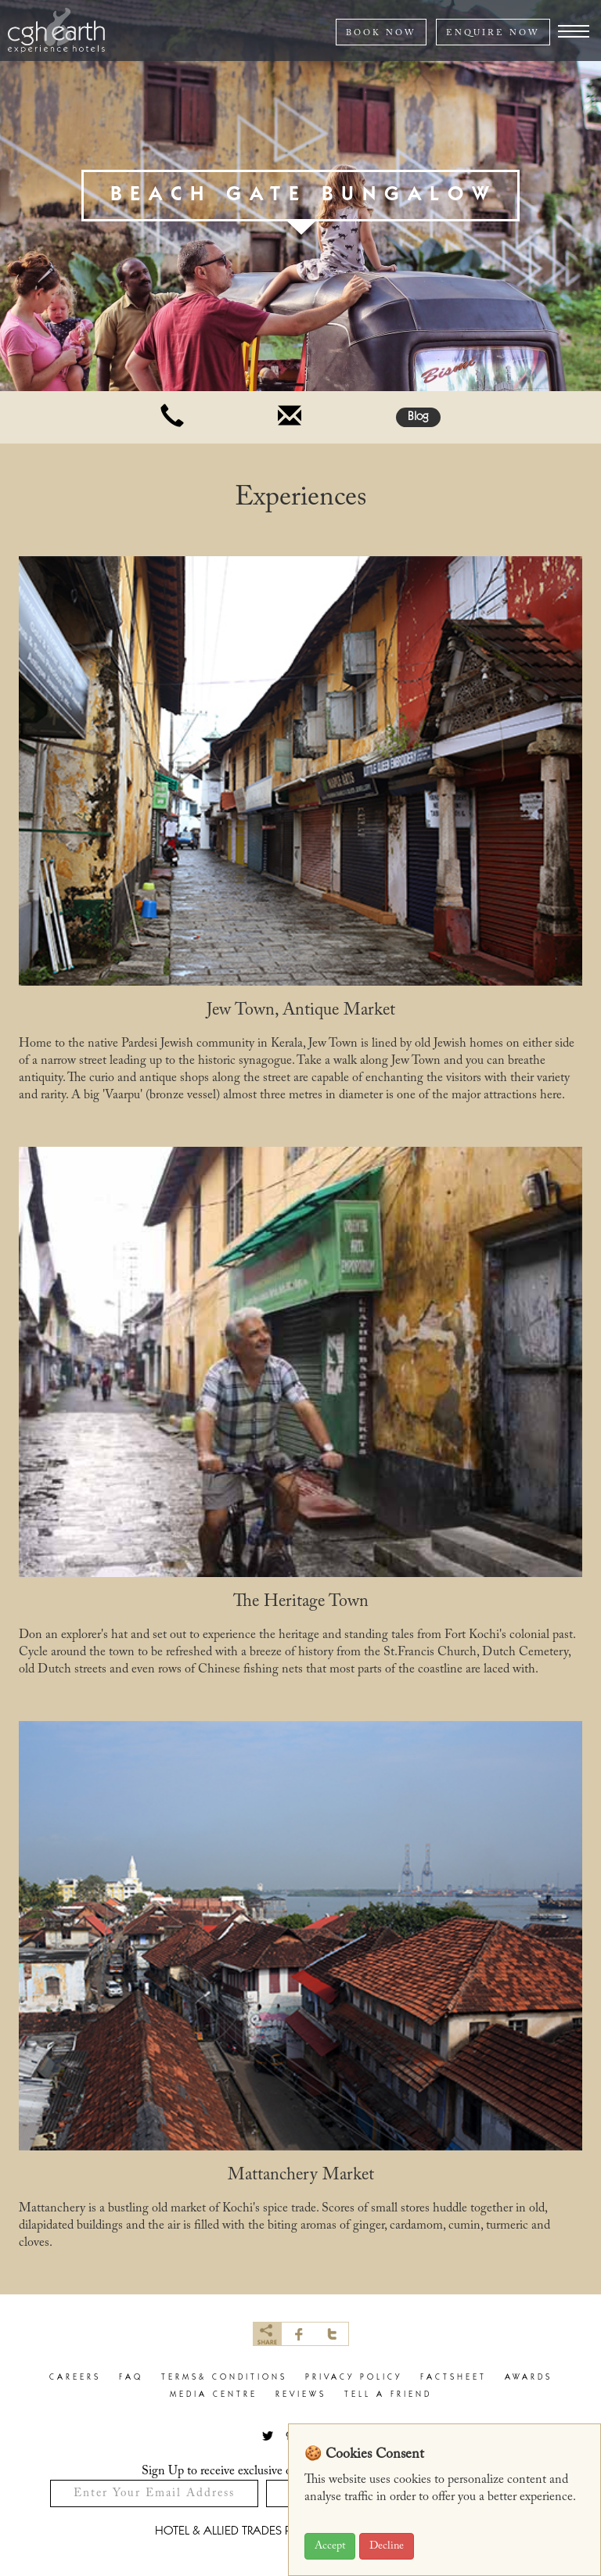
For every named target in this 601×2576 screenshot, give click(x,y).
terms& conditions (224, 2377)
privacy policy (353, 2377)
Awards (528, 2377)
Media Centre (213, 2395)
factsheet (453, 2377)
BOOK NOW (381, 33)
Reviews (300, 2395)
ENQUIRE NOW (493, 33)
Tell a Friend (388, 2395)
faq (131, 2377)
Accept (330, 2546)
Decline (386, 2546)
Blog (418, 417)
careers (75, 2377)
